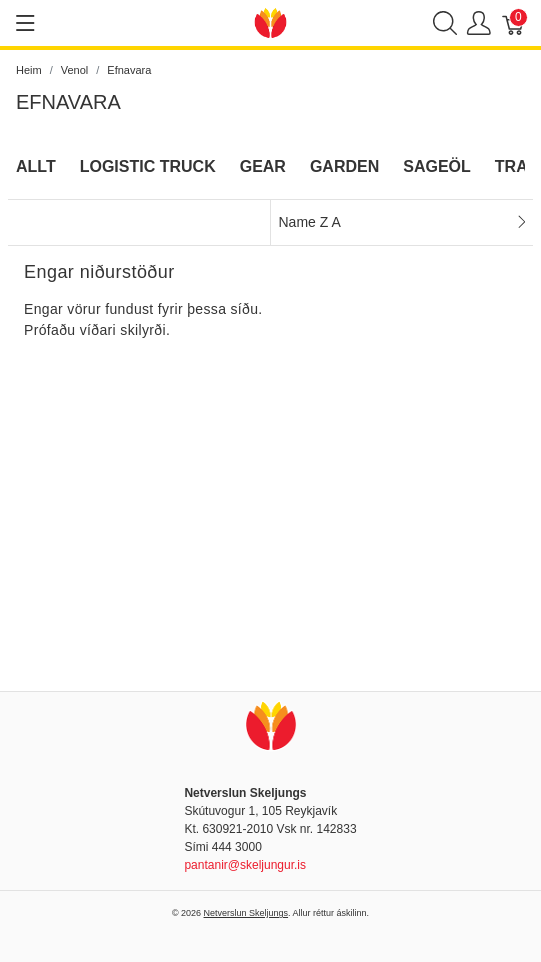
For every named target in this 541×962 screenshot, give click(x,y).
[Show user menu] (479, 23)
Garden (344, 166)
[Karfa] (514, 23)
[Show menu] (25, 23)
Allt (36, 166)
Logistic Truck (148, 166)
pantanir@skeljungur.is (245, 865)
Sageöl (437, 166)
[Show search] (445, 23)
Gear (263, 166)
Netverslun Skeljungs (246, 913)
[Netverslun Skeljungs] (271, 21)
